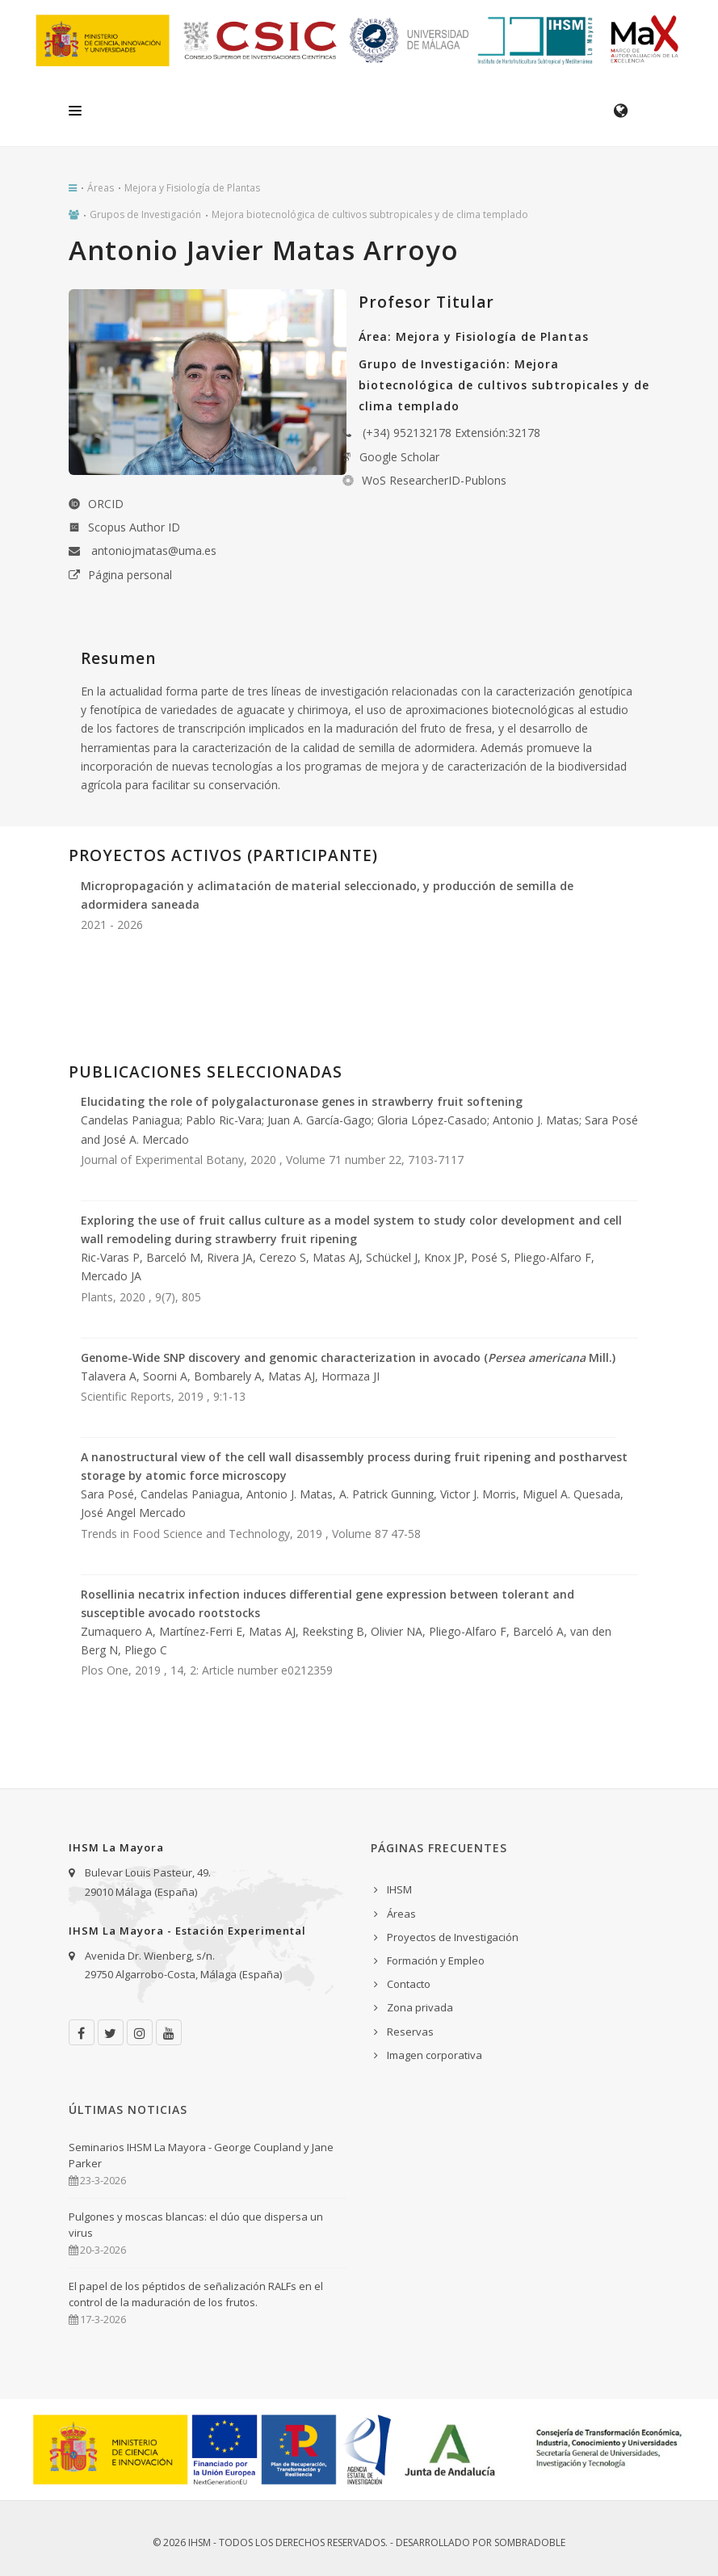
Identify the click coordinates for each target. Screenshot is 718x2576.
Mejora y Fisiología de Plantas (192, 188)
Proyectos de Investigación (453, 1937)
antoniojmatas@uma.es (153, 550)
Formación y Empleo (436, 1960)
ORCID (106, 503)
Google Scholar (399, 456)
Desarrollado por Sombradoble (480, 2542)
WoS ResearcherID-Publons (434, 480)
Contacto (408, 1984)
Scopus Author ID (134, 527)
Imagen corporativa (434, 2055)
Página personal (130, 574)
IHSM (399, 1889)
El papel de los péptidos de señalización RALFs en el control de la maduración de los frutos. (196, 2294)
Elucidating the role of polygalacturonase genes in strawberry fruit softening (302, 1101)
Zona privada (420, 2007)
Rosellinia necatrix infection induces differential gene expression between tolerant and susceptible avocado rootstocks (327, 1603)
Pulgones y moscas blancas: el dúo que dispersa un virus (196, 2224)
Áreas (100, 188)
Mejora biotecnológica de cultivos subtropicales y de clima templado (370, 214)
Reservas (410, 2031)
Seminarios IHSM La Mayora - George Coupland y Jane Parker (201, 2155)
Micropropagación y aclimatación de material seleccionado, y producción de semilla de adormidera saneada (327, 895)
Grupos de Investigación (145, 214)
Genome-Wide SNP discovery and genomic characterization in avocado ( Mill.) (348, 1357)
